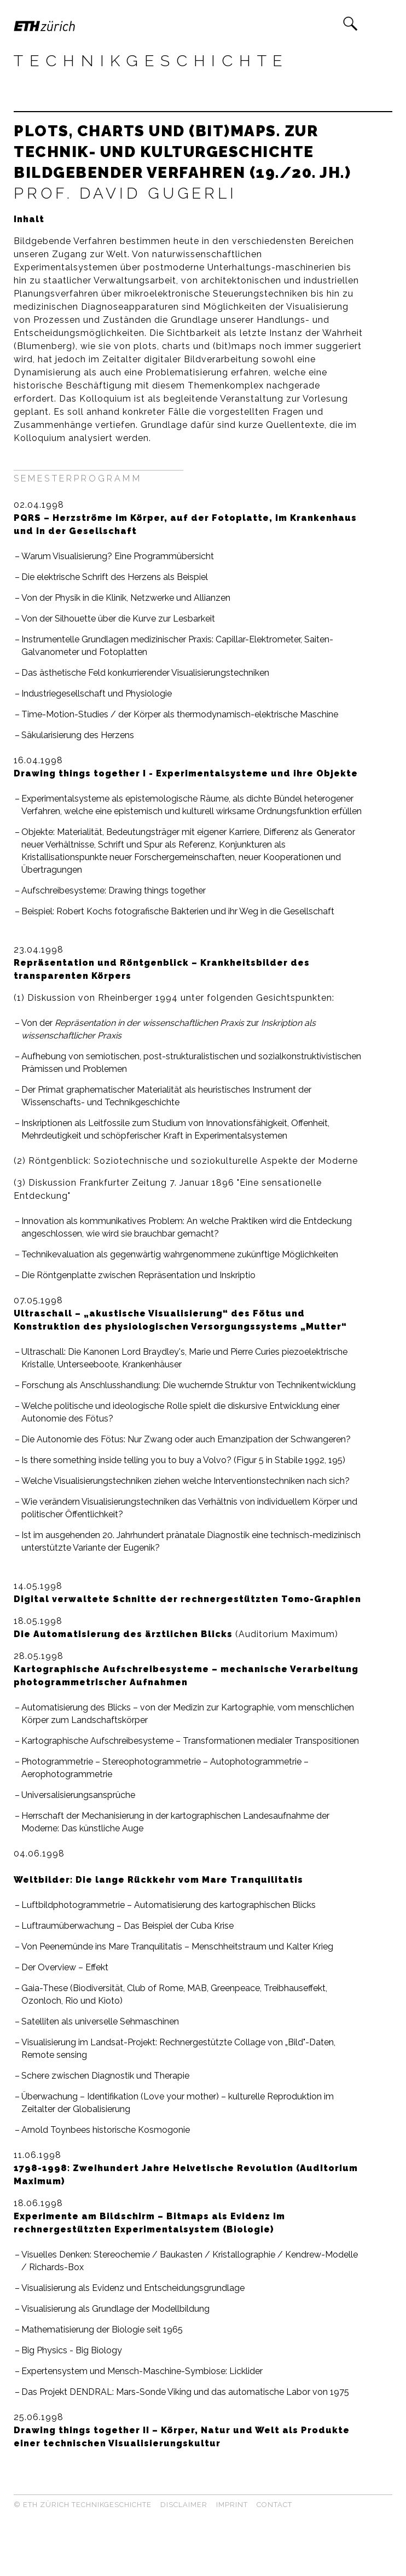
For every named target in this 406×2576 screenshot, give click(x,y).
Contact (274, 2504)
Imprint (232, 2504)
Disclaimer (183, 2504)
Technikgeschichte (151, 60)
